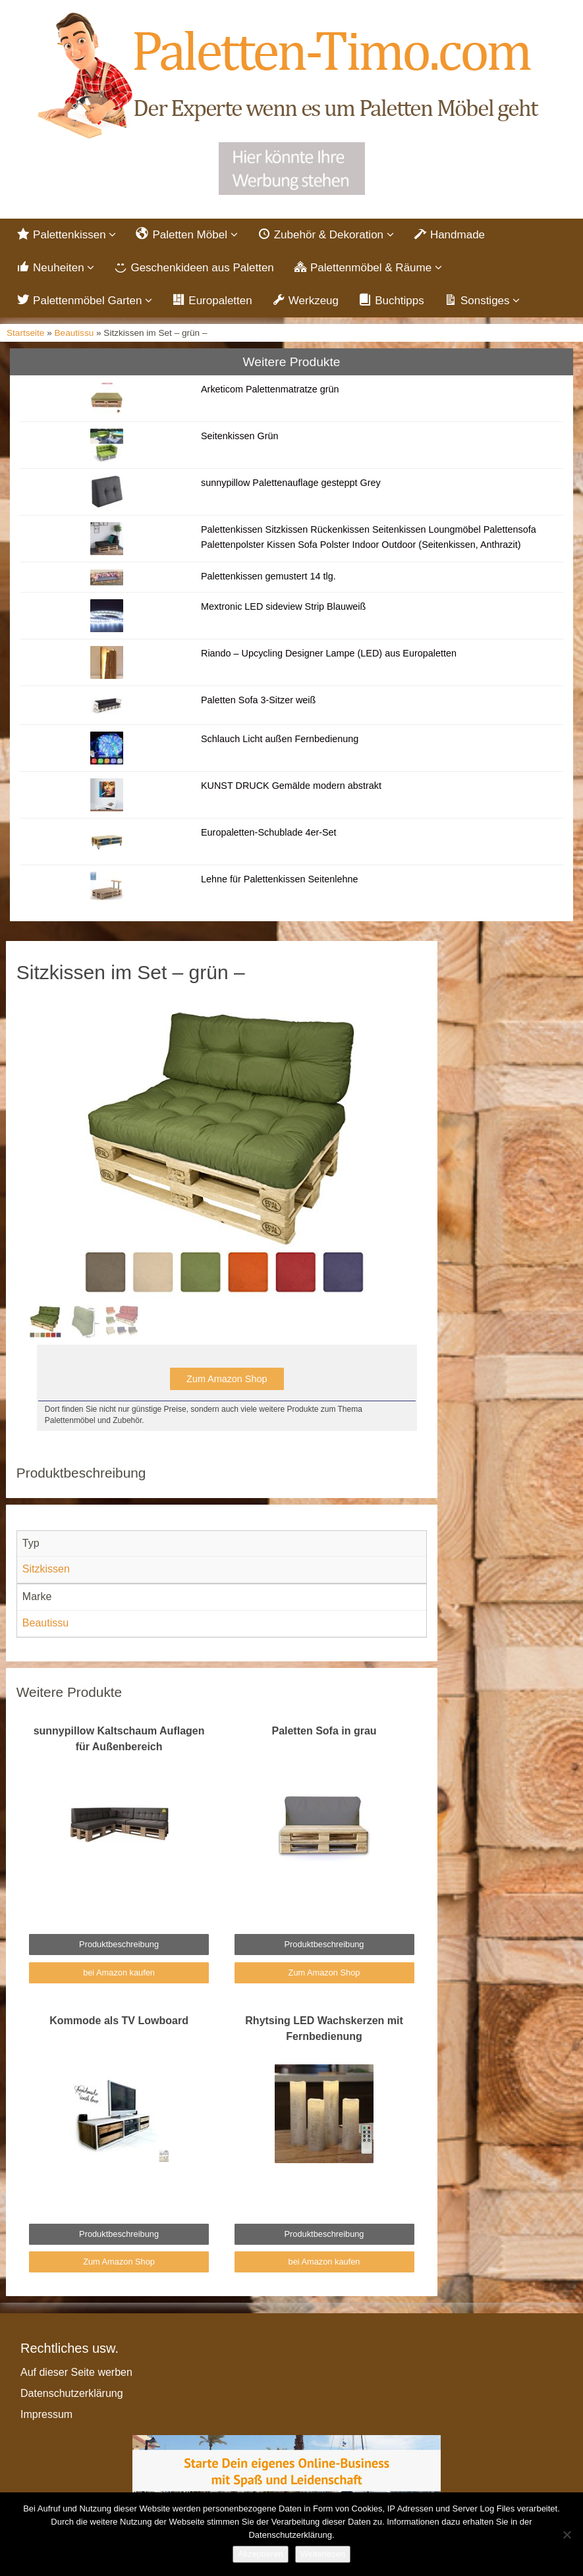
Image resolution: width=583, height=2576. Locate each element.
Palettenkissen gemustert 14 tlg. (268, 576)
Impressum (46, 2414)
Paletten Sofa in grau (323, 1730)
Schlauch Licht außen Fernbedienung (279, 739)
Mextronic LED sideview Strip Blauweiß (283, 606)
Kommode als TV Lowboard (118, 2020)
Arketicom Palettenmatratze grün (270, 389)
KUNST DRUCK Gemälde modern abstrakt (291, 785)
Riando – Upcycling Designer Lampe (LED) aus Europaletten (329, 653)
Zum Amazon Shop (226, 1379)
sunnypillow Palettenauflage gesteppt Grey (291, 482)
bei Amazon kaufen (119, 1972)
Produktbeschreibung (119, 1944)
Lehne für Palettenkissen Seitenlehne (279, 879)
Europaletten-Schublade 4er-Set (269, 832)
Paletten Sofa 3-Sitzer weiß (258, 700)
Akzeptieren (260, 2554)
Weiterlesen (322, 2554)
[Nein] (566, 2534)
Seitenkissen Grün (240, 436)
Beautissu (74, 333)
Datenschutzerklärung (71, 2393)
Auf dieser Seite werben (76, 2372)
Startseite (25, 333)
